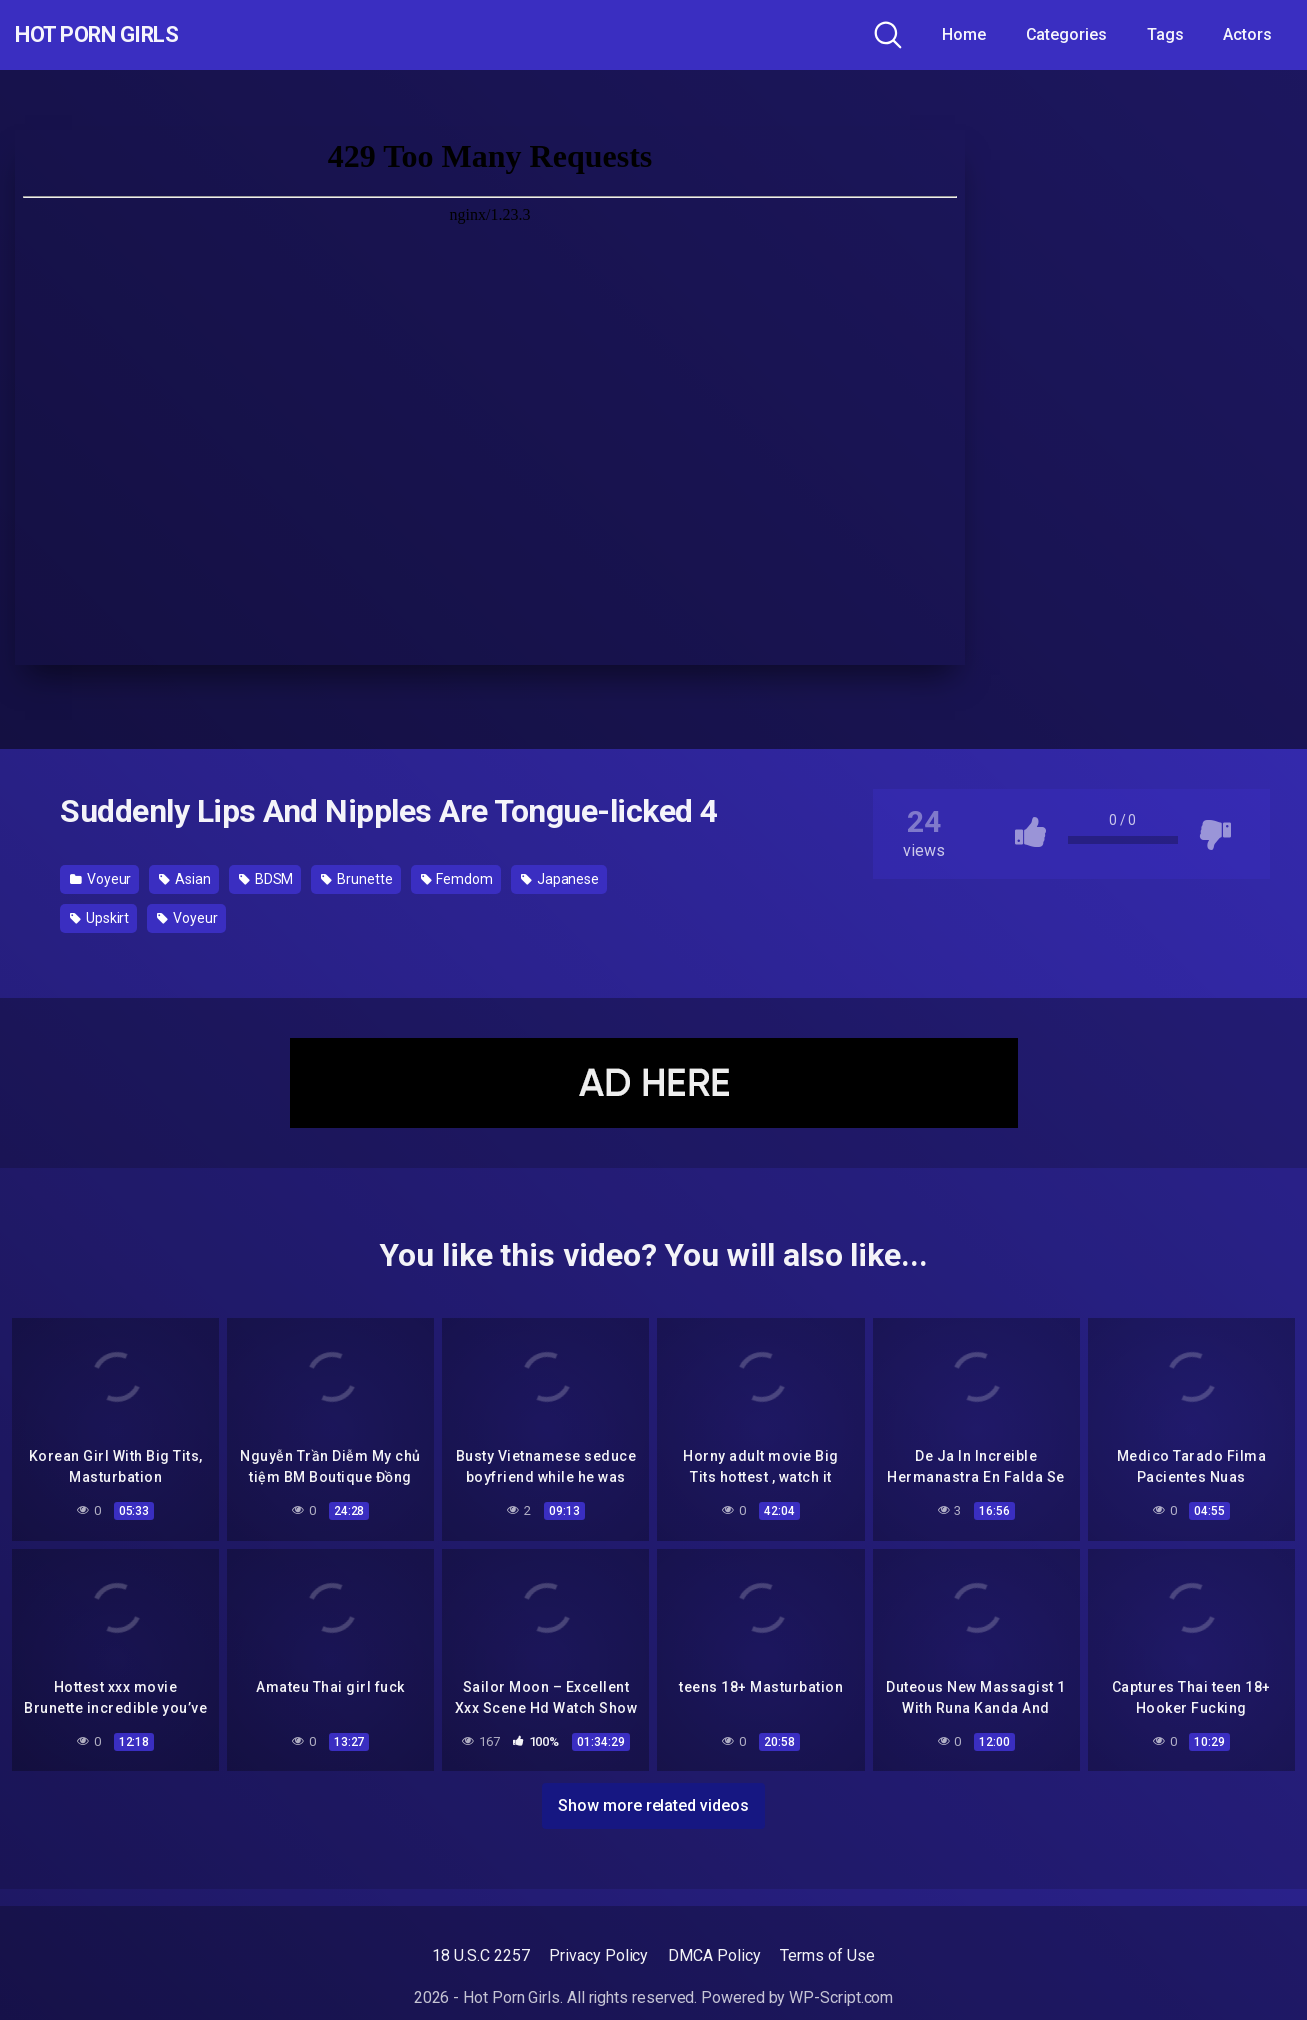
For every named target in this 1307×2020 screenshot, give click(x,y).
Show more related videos (653, 1802)
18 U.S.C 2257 (480, 1955)
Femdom (457, 879)
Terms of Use (827, 1955)
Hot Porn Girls (122, 35)
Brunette (356, 879)
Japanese (560, 879)
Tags (1165, 34)
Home (964, 34)
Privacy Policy (598, 1955)
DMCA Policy (714, 1955)
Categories (1066, 34)
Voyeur (100, 879)
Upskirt (99, 918)
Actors (1247, 34)
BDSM (266, 879)
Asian (184, 879)
